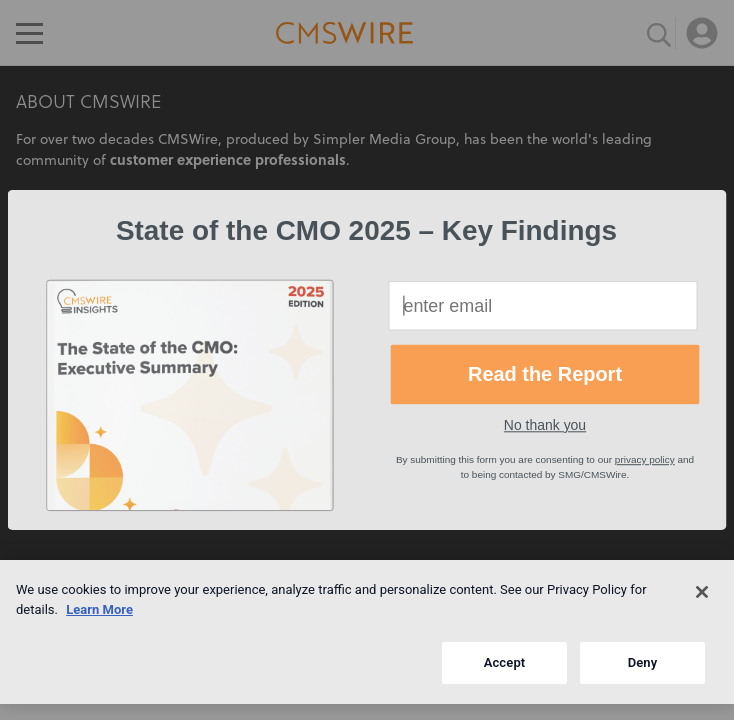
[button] (366, 231)
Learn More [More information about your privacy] (99, 609)
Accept (505, 662)
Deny (643, 662)
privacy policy (645, 459)
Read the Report (545, 374)
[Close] (702, 592)
